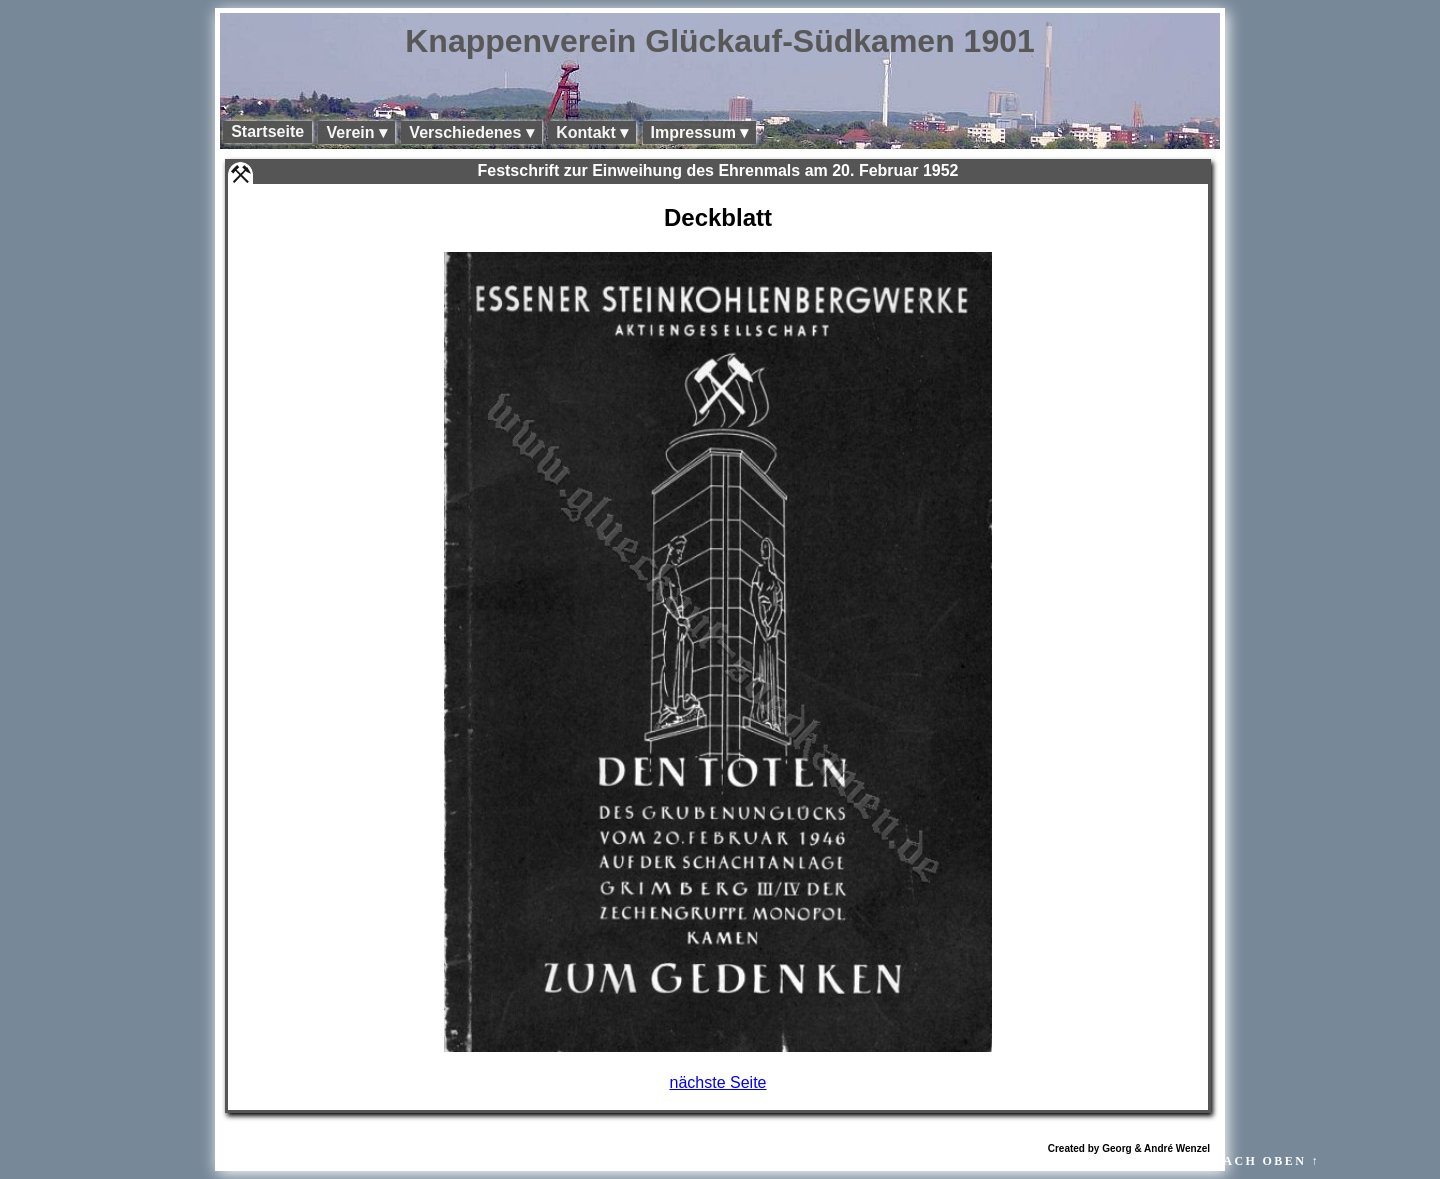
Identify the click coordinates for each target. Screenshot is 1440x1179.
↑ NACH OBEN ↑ (1259, 1161)
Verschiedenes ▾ (471, 132)
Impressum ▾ (700, 132)
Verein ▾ (356, 132)
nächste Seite (718, 1082)
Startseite (267, 131)
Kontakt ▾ (592, 132)
